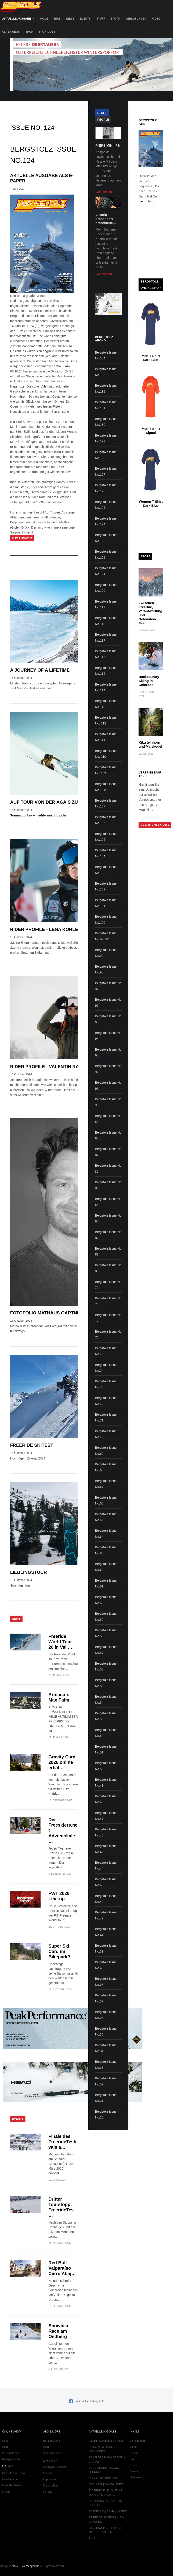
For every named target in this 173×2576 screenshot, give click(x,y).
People (134, 2453)
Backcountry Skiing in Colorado (149, 681)
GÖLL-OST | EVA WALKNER (106, 2484)
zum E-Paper (22, 538)
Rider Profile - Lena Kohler (45, 929)
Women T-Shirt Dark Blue (151, 503)
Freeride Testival (12, 2485)
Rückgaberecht (11, 2459)
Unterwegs (11, 31)
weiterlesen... (105, 192)
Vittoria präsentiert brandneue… (106, 219)
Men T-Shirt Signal (150, 431)
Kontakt (47, 2491)
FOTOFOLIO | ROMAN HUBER (108, 2511)
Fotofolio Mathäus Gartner (46, 1312)
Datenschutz (50, 2485)
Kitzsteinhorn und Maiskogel (150, 744)
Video (156, 18)
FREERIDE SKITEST (31, 1445)
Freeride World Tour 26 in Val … (60, 1642)
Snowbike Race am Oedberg (58, 2331)
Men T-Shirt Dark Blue (150, 358)
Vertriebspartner (52, 2453)
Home (44, 18)
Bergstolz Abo (51, 2440)
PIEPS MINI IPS (108, 145)
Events (85, 18)
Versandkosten (11, 2453)
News (70, 18)
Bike (57, 18)
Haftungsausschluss (55, 2467)
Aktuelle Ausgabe (16, 18)
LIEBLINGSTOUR (28, 1572)
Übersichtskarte (154, 824)
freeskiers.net (10, 2479)
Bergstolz (22, 6)
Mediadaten (50, 2461)
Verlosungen (135, 18)
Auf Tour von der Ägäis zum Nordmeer (59, 802)
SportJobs (47, 31)
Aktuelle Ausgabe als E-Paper (107, 2440)
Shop (29, 31)
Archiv (92, 2538)
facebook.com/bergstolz (89, 2401)
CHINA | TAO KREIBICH (103, 2478)
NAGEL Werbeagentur (25, 2566)
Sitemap (48, 2473)
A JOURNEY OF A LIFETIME (40, 670)
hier (141, 201)
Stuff (100, 18)
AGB (5, 2446)
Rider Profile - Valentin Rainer (50, 1066)
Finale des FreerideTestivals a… (62, 2142)
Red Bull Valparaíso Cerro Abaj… (62, 2268)
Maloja (6, 2491)
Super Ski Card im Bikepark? (59, 1951)
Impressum (50, 2479)
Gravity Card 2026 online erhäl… (61, 1762)
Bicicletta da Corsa (13, 2473)
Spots (115, 18)
